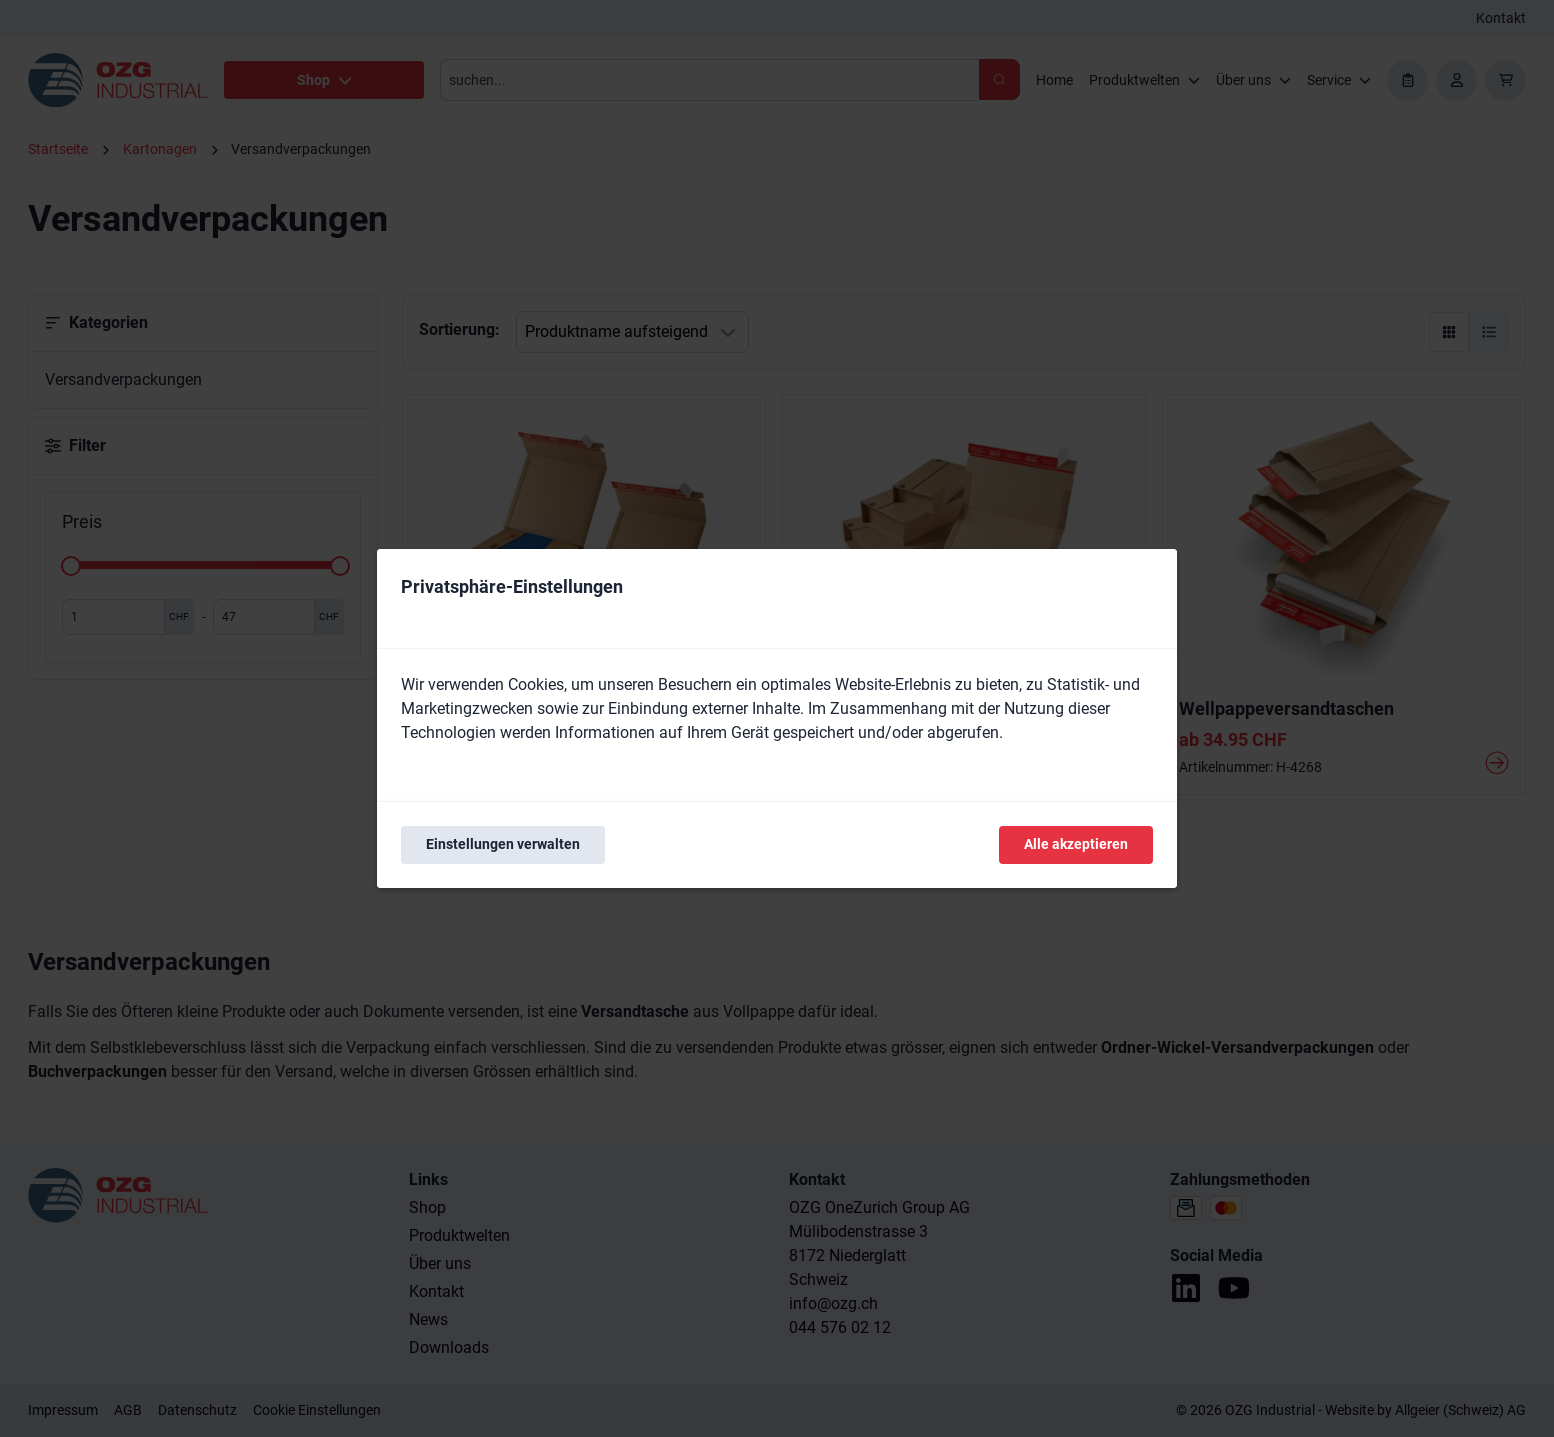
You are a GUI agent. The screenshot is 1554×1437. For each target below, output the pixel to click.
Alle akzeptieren (1076, 844)
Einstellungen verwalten (503, 844)
